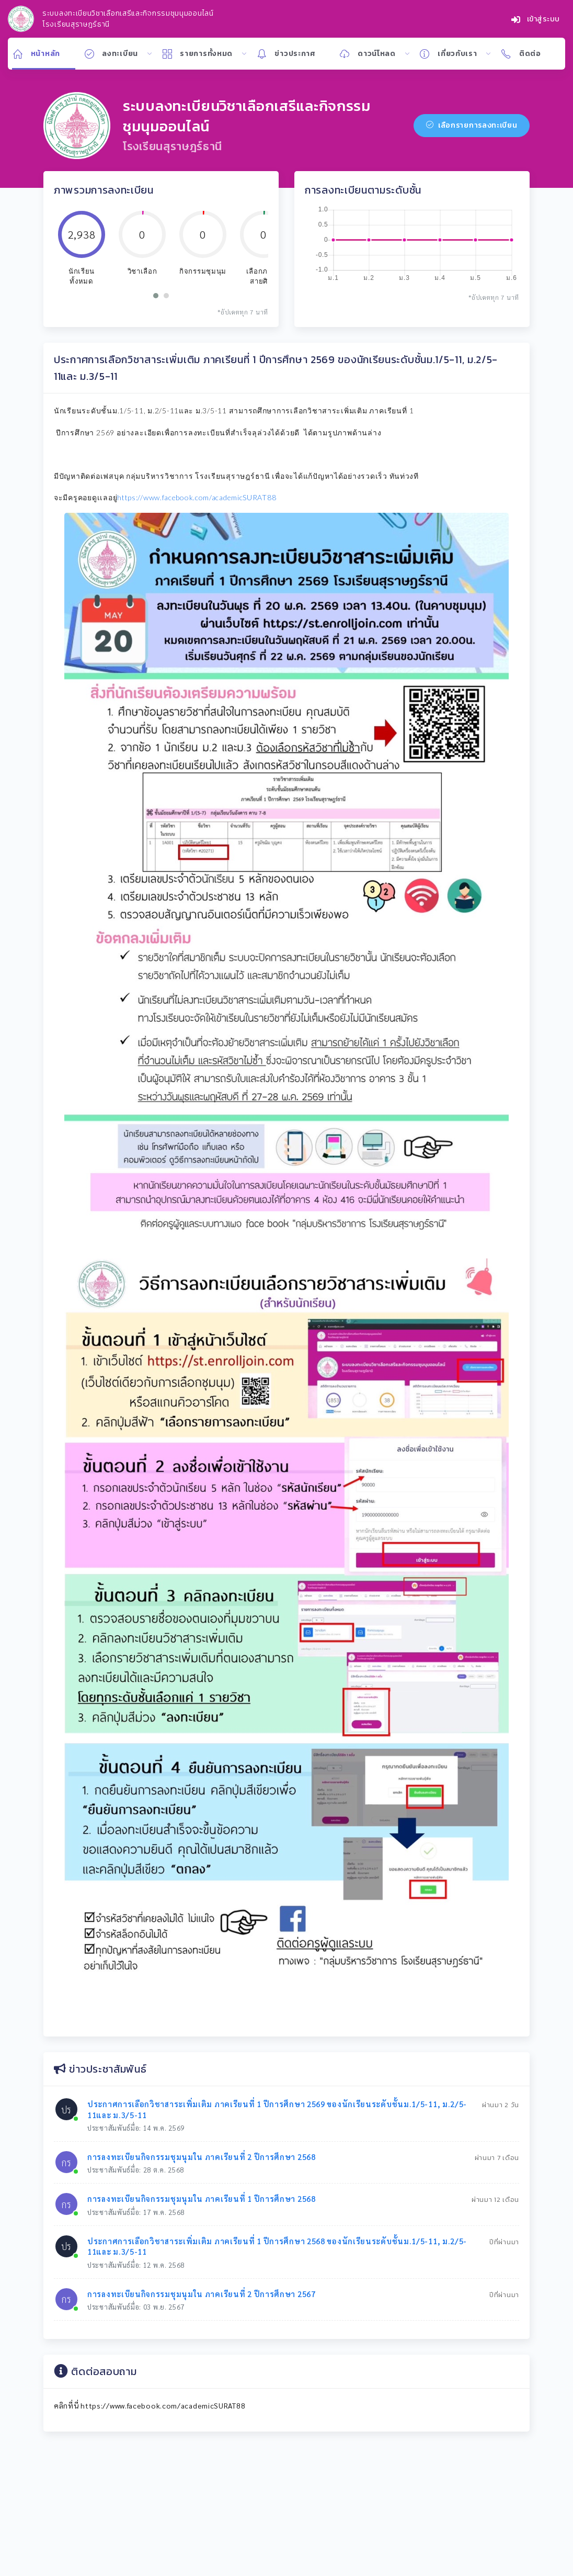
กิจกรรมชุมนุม (202, 271)
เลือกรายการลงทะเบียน (472, 125)
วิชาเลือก (142, 271)
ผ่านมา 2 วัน (500, 2105)
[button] (156, 295)
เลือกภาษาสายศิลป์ (263, 276)
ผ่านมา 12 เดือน (495, 2199)
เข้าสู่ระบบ (535, 19)
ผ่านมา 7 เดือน (497, 2158)
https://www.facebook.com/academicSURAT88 (196, 497)
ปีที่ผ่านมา (504, 2242)
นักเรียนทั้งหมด (81, 276)
